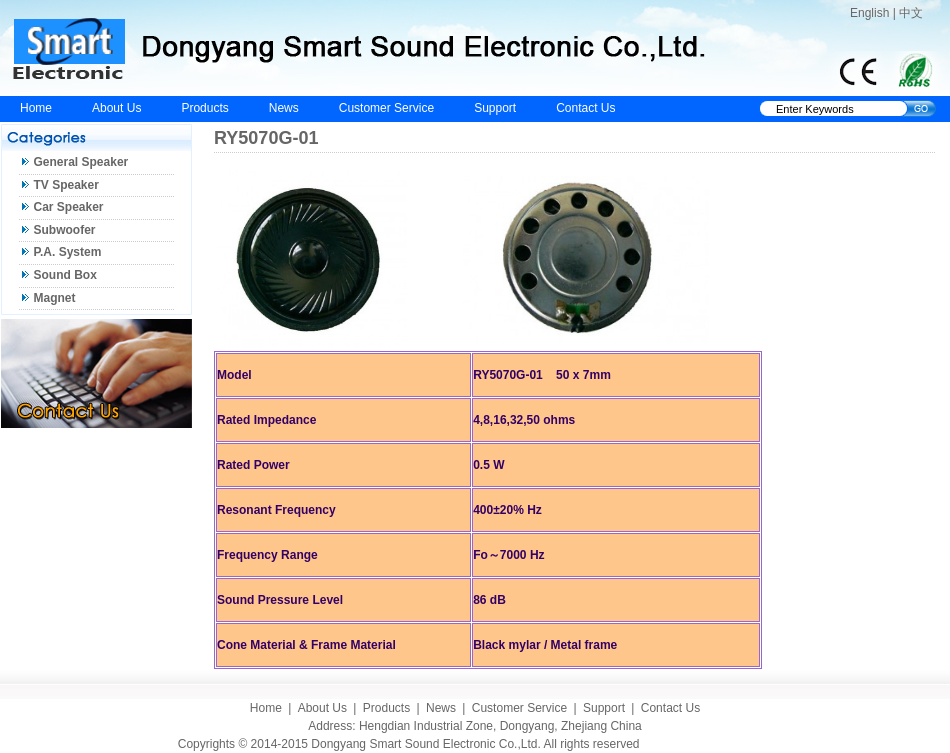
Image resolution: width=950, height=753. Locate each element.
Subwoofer (65, 230)
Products (204, 108)
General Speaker (81, 162)
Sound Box (65, 275)
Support (495, 108)
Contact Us (585, 108)
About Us (116, 108)
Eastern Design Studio (712, 744)
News (284, 108)
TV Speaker (66, 185)
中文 (911, 13)
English (869, 13)
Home (36, 108)
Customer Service (386, 108)
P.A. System (68, 252)
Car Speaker (69, 207)
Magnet (55, 298)
